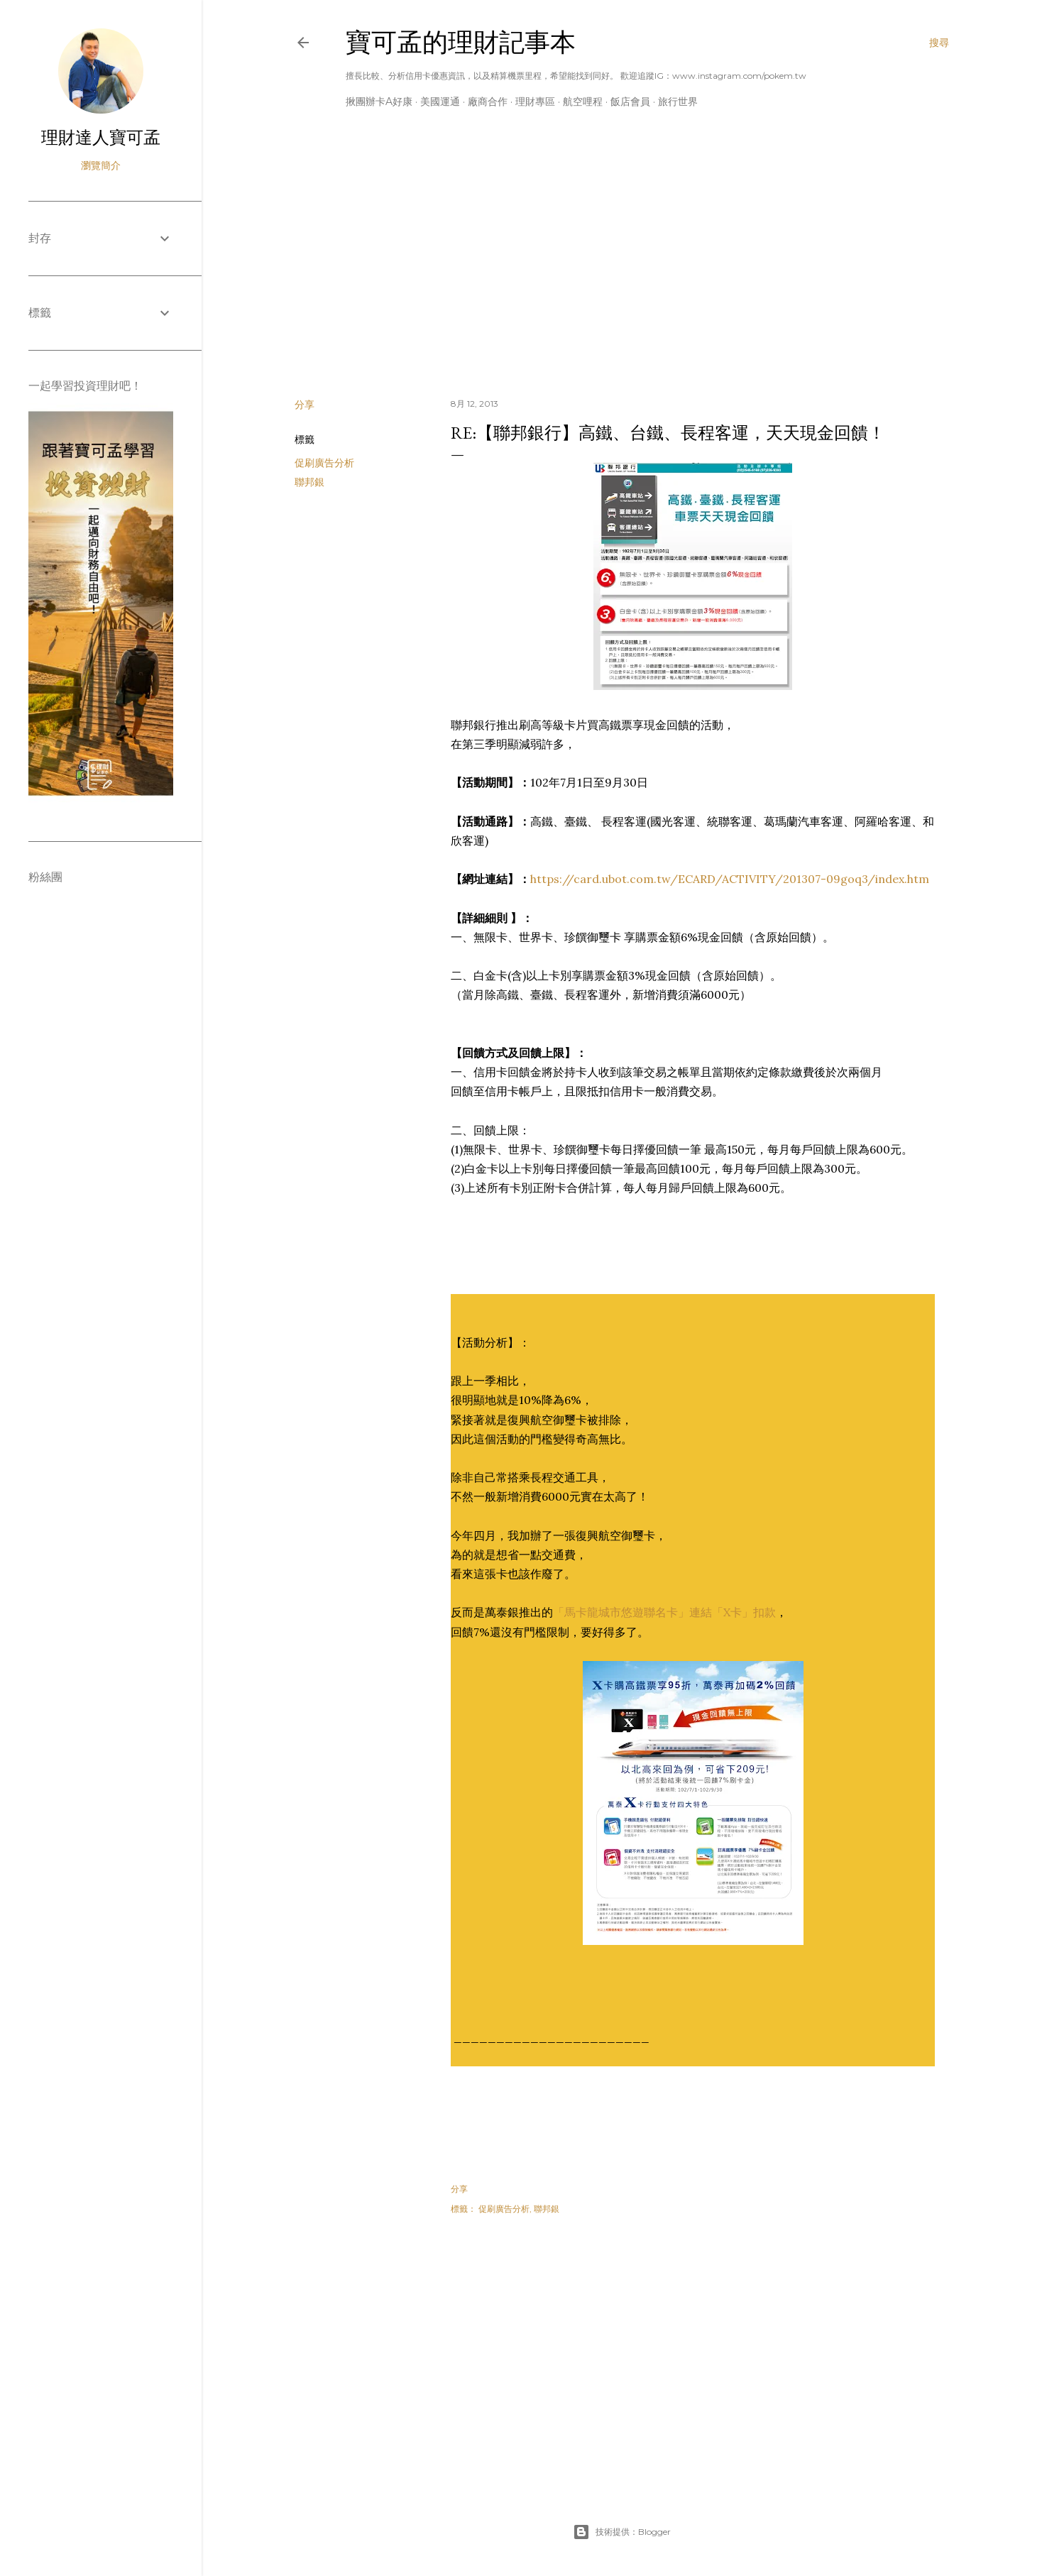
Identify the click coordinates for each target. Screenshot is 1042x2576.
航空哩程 (583, 101)
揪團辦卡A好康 (379, 101)
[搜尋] (939, 43)
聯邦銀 (309, 482)
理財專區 (535, 101)
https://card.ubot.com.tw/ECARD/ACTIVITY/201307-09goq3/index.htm (729, 879)
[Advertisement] (622, 263)
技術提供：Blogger (622, 2532)
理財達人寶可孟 (100, 137)
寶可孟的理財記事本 (461, 42)
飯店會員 (630, 101)
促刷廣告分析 (324, 462)
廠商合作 (488, 101)
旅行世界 (678, 101)
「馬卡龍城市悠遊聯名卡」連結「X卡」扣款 (664, 1612)
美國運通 (440, 101)
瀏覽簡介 (101, 165)
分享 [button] (304, 404)
